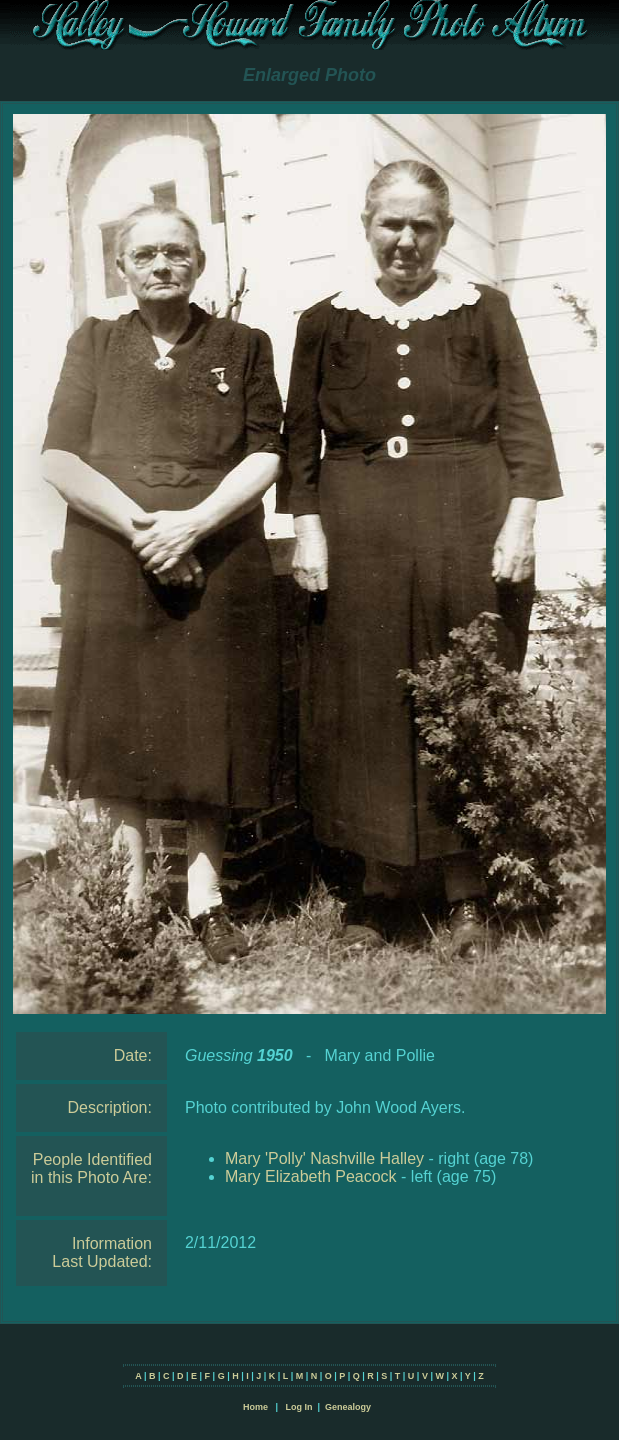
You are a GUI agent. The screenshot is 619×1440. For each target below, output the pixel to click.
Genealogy (348, 1407)
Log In (298, 1407)
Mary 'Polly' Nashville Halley (324, 1158)
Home (255, 1407)
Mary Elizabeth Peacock (311, 1176)
